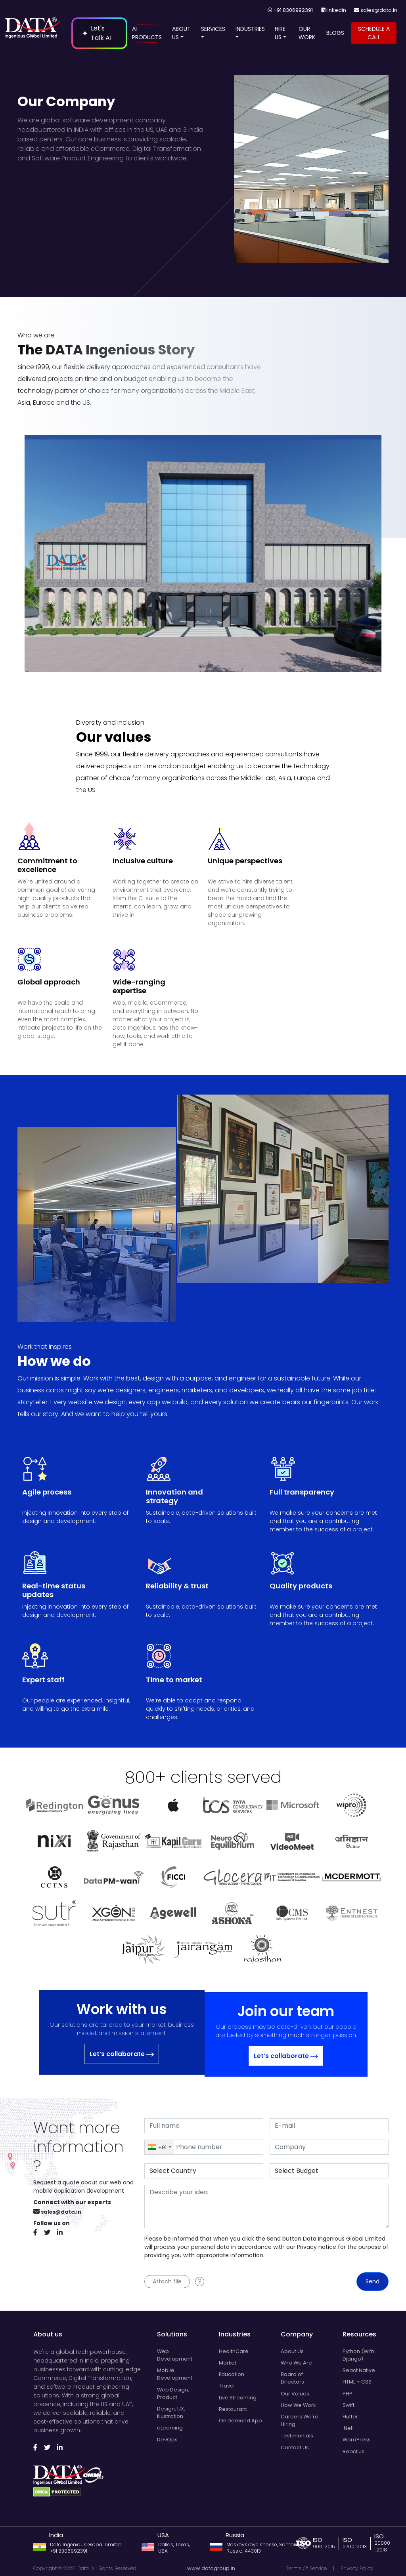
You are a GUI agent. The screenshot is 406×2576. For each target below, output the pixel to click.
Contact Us (295, 2447)
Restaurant (233, 2409)
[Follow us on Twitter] (50, 2233)
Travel (227, 2385)
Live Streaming (238, 2397)
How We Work (298, 2405)
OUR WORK (307, 33)
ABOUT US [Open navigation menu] (181, 33)
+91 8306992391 (293, 10)
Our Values (295, 2393)
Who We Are (296, 2362)
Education (231, 2374)
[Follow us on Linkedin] (62, 2233)
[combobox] (159, 2147)
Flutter (350, 2416)
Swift (348, 2405)
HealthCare (234, 2351)
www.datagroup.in (211, 2568)
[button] (182, 37)
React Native (359, 2370)
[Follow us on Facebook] (38, 2233)
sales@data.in (378, 10)
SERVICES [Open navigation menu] (213, 33)
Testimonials (297, 2435)
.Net (347, 2428)
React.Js (353, 2451)
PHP (347, 2393)
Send (372, 2281)
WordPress (357, 2439)
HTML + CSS (357, 2381)
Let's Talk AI (96, 33)
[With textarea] (266, 2206)
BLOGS (335, 33)
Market (227, 2362)
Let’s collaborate (122, 2053)
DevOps (167, 2439)
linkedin (336, 10)
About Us (292, 2351)
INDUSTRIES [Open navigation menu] (250, 33)
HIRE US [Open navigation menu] (280, 33)
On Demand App (240, 2420)
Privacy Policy (357, 2568)
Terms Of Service (306, 2568)
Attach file (167, 2281)
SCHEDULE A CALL (374, 33)
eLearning (170, 2427)
